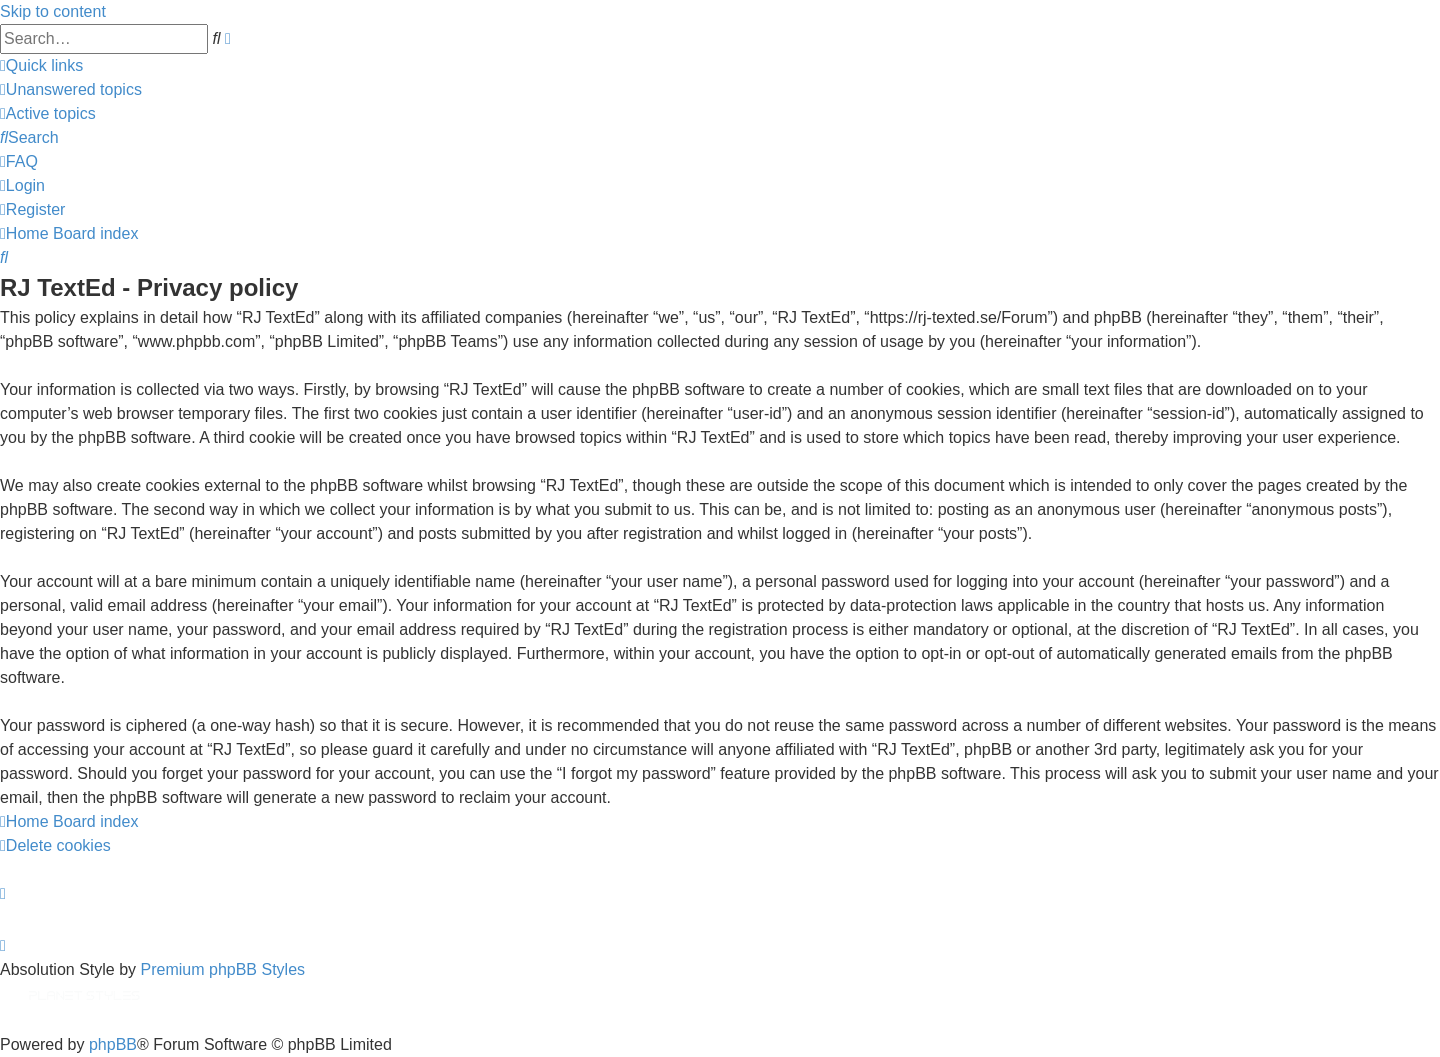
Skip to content (53, 11)
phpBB (113, 1044)
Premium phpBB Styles (223, 969)
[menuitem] (71, 89)
